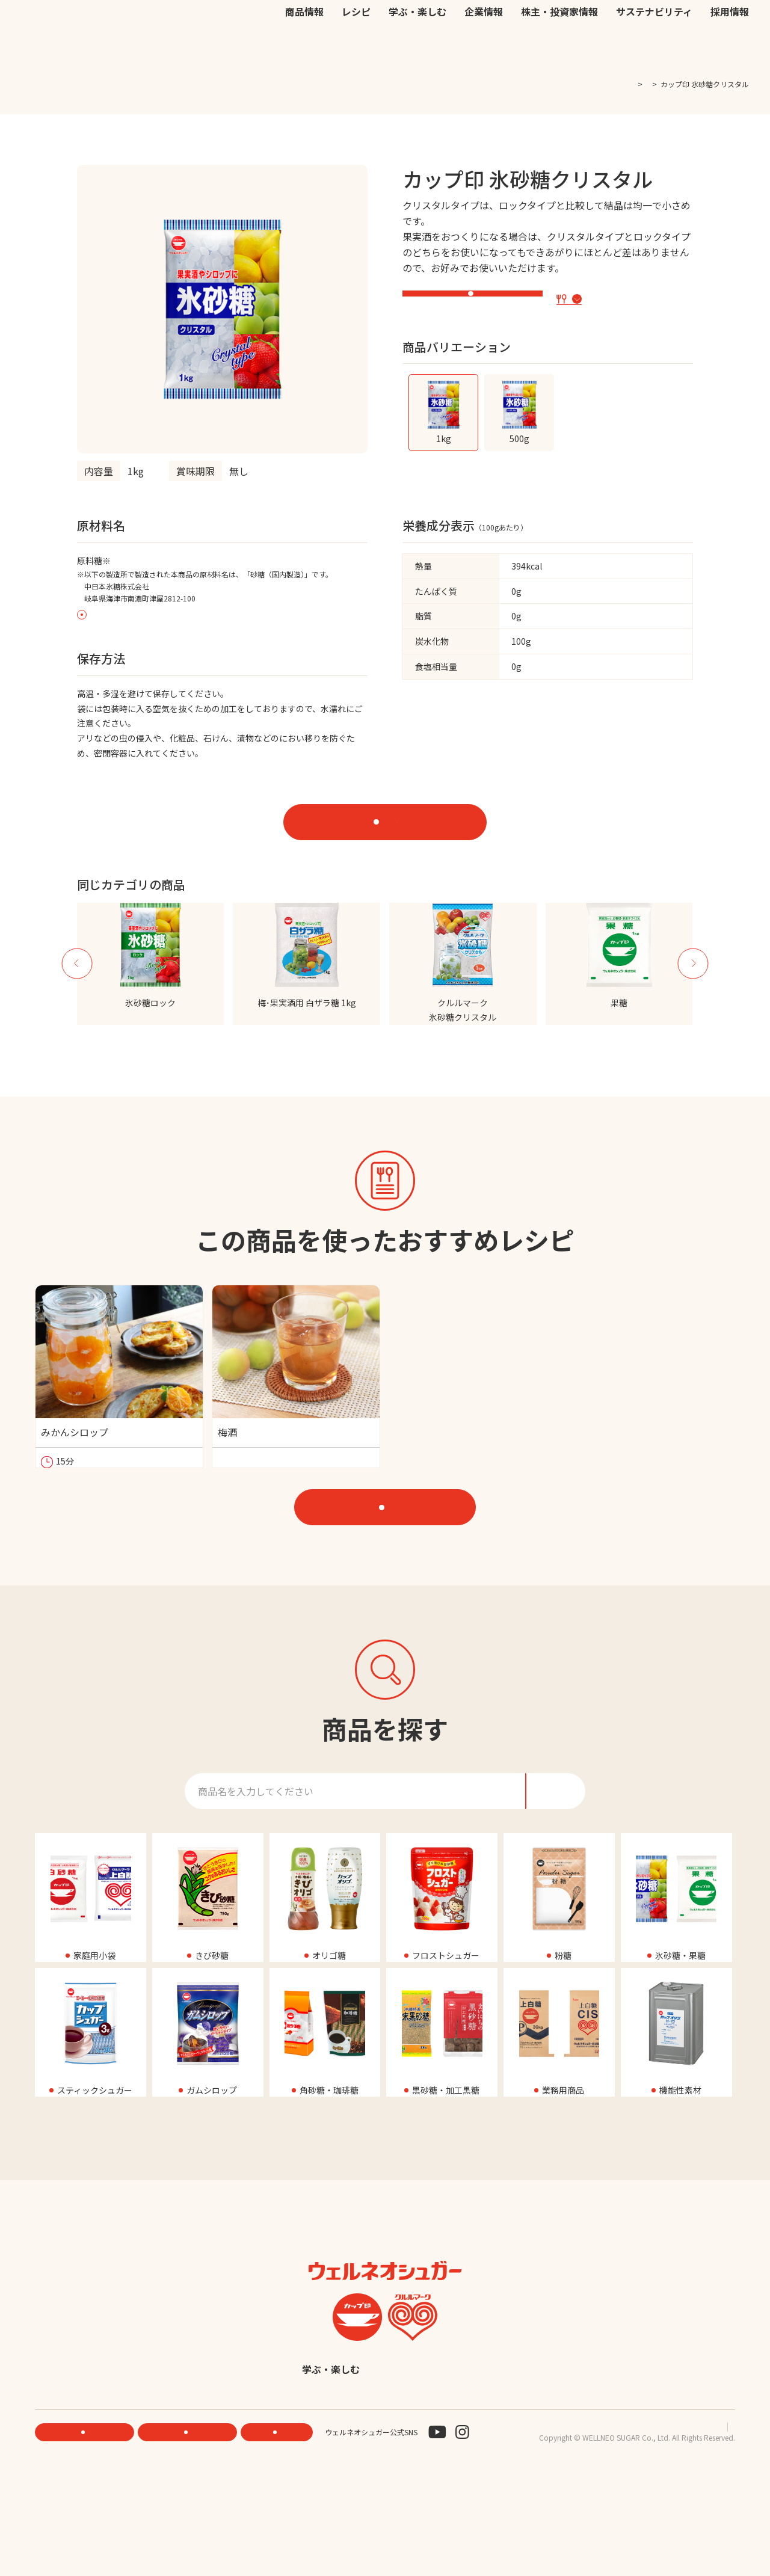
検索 (691, 24)
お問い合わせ (524, 24)
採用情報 (729, 50)
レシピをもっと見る (391, 1558)
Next (692, 985)
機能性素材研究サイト (366, 24)
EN (588, 24)
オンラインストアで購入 (396, 826)
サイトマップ (713, 2522)
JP (572, 24)
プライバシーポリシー (641, 2522)
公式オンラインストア (452, 24)
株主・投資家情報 (559, 50)
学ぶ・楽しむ (417, 50)
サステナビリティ (654, 50)
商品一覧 (631, 84)
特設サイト (478, 302)
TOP (595, 84)
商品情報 (304, 50)
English (478, 2464)
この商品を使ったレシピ (622, 300)
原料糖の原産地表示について (138, 617)
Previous (77, 985)
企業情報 (483, 50)
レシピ (356, 50)
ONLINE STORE (191, 2528)
